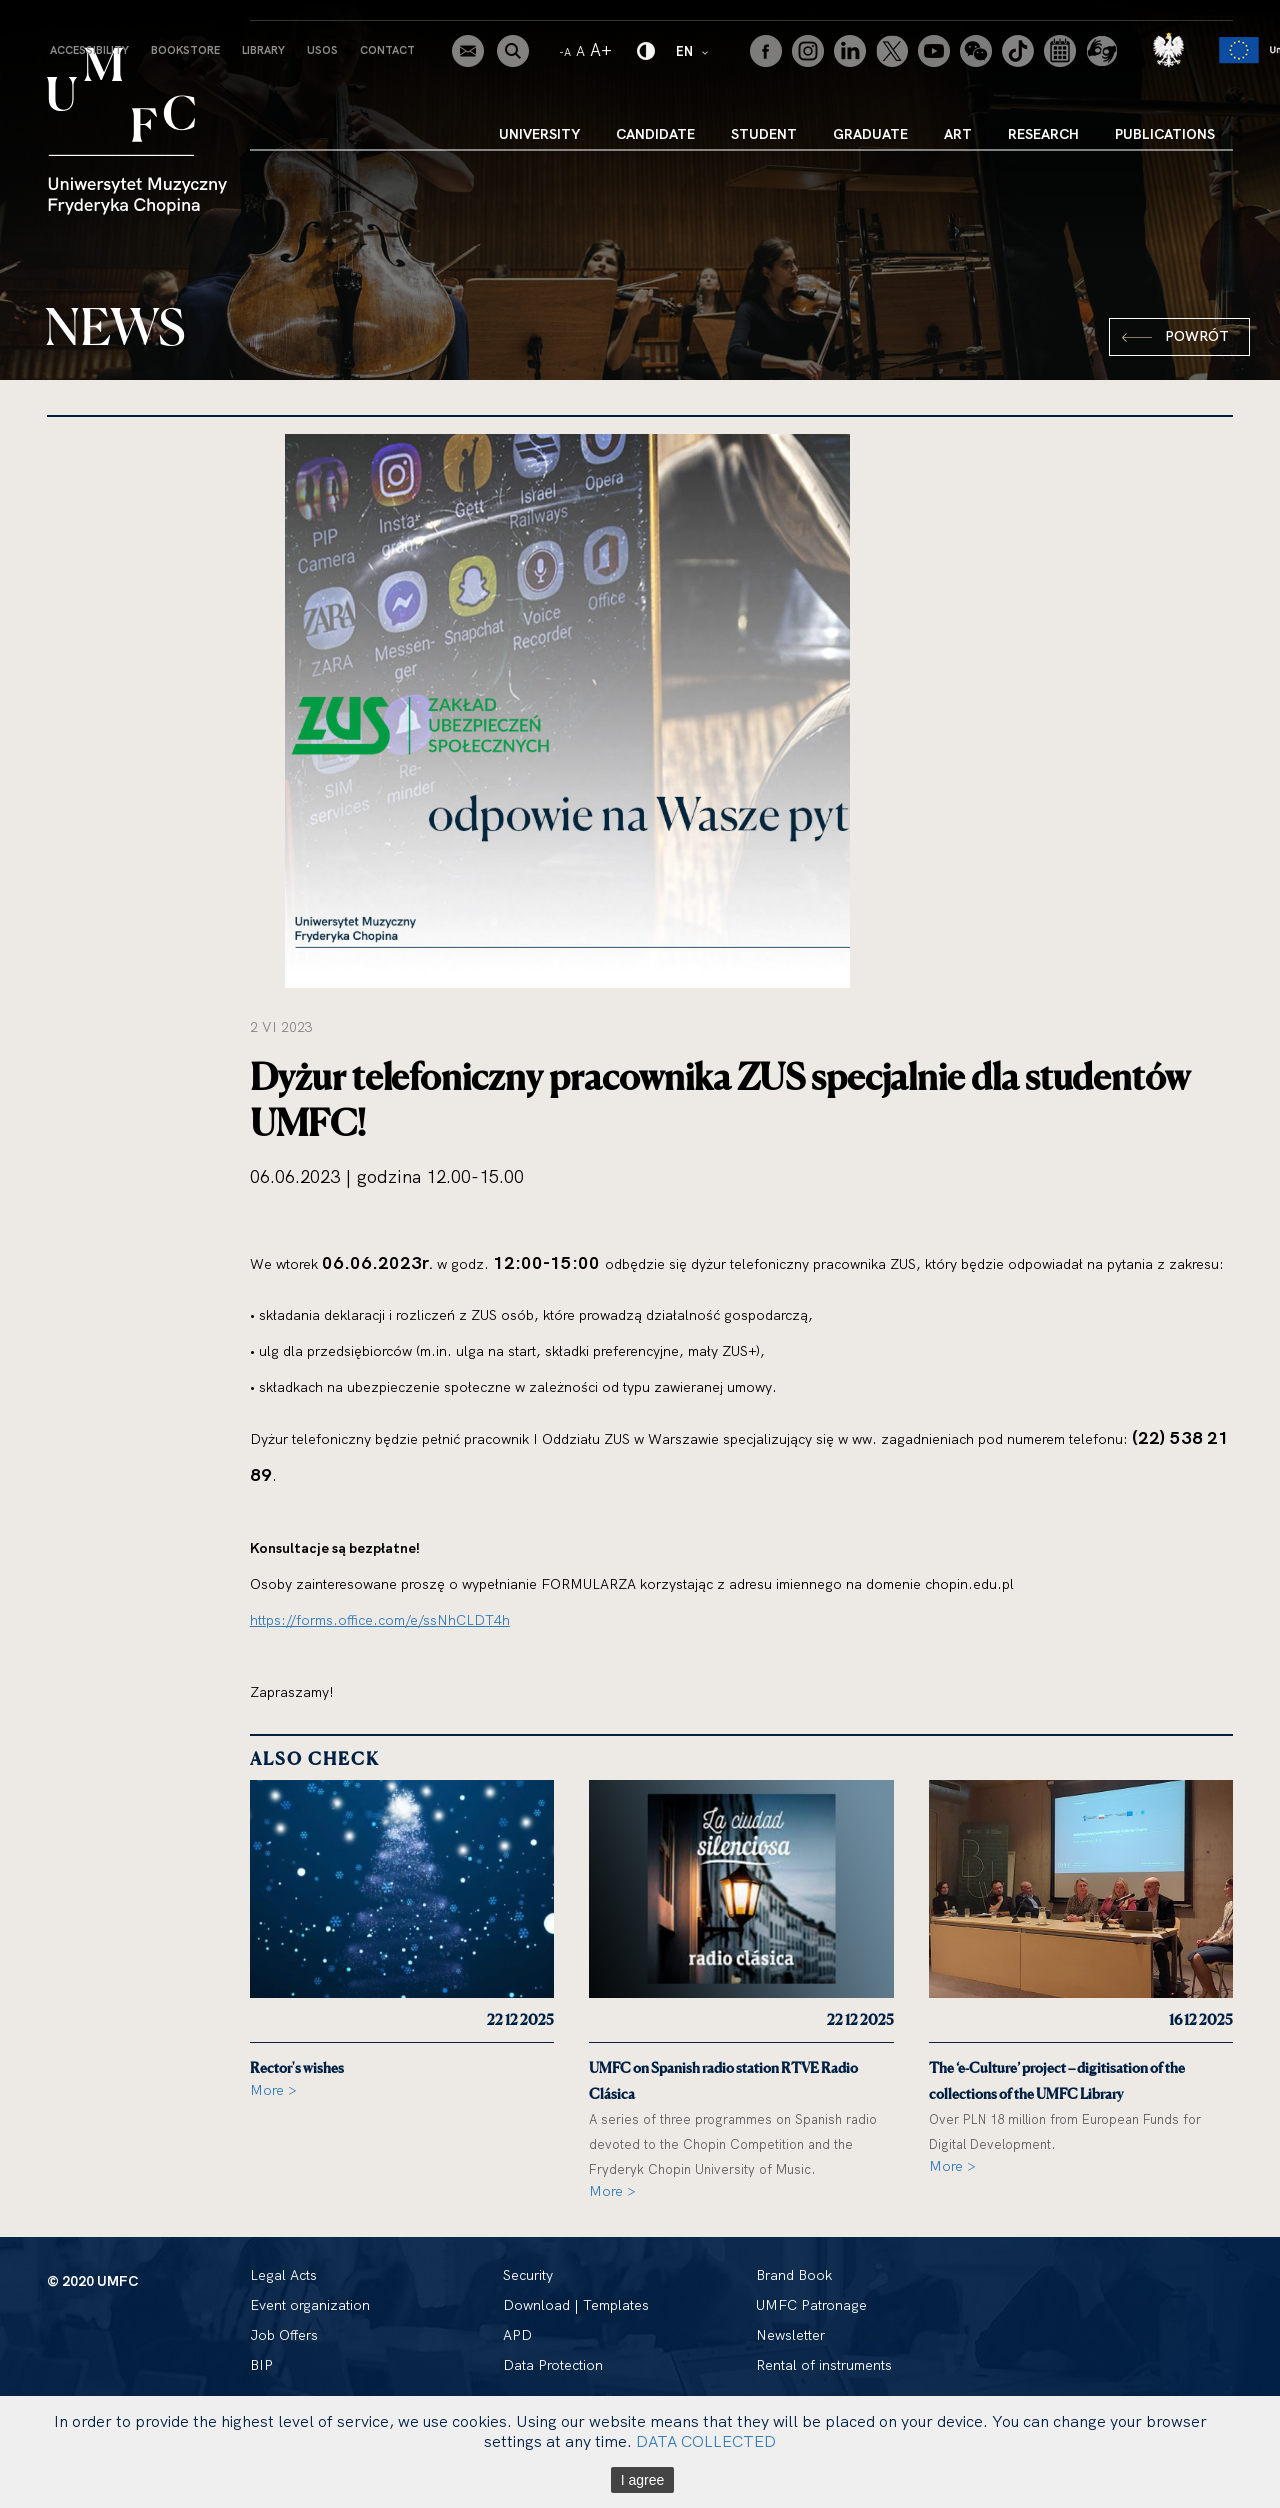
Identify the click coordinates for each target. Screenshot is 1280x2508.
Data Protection (553, 2365)
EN (693, 50)
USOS (322, 50)
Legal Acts (283, 2275)
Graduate (870, 134)
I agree (643, 2480)
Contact (387, 50)
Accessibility (89, 50)
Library (263, 50)
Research (1043, 134)
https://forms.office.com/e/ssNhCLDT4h (380, 1620)
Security (528, 2275)
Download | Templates (576, 2305)
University (539, 134)
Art (958, 134)
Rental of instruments (824, 2365)
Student (764, 134)
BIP (261, 2365)
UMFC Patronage (811, 2305)
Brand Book (794, 2275)
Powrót (1197, 336)
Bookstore (185, 50)
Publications (1165, 134)
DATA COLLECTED (706, 2441)
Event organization (310, 2305)
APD (517, 2335)
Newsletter (790, 2335)
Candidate (655, 134)
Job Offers (284, 2335)
